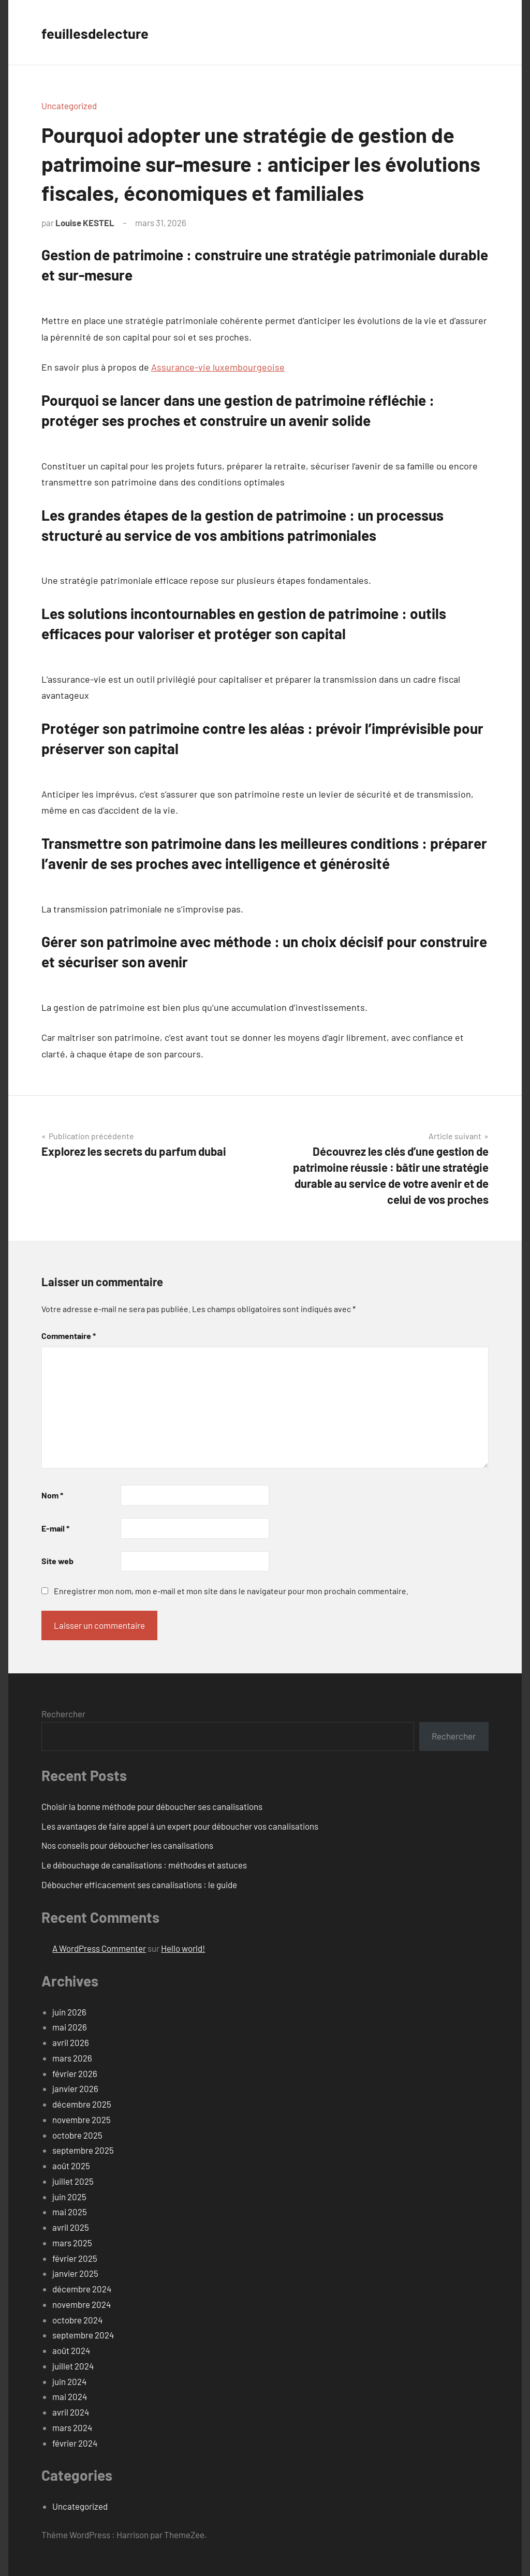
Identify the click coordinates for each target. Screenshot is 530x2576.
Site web (57, 1561)
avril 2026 (70, 2042)
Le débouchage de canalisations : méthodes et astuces (144, 1865)
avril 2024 (70, 2412)
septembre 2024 (83, 2335)
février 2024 (74, 2443)
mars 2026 (72, 2058)
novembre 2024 (81, 2304)
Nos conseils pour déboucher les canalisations (127, 1845)
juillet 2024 (73, 2366)
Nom (52, 1495)
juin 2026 (69, 2012)
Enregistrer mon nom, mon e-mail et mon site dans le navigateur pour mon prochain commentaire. (231, 1591)
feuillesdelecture (102, 32)
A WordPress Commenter (99, 1948)
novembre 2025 (81, 2119)
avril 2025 (70, 2227)
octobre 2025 (77, 2135)
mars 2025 (72, 2243)
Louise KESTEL (84, 222)
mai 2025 (69, 2211)
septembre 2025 (83, 2150)
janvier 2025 (75, 2273)
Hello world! (183, 1948)
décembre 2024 (81, 2289)
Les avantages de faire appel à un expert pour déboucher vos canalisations (179, 1826)
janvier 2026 (75, 2088)
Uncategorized (69, 105)
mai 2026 (69, 2027)
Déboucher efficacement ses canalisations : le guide (139, 1884)
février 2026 (74, 2073)
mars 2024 (72, 2427)
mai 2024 (69, 2396)
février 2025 (74, 2258)
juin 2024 (69, 2381)
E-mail (55, 1528)
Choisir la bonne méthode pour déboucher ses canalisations (151, 1806)
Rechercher (63, 1714)
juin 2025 (69, 2196)
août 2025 (71, 2165)
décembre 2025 (81, 2104)
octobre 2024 (77, 2320)
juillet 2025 (73, 2181)
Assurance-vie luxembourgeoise (218, 367)
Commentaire (68, 1336)
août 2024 (71, 2350)
